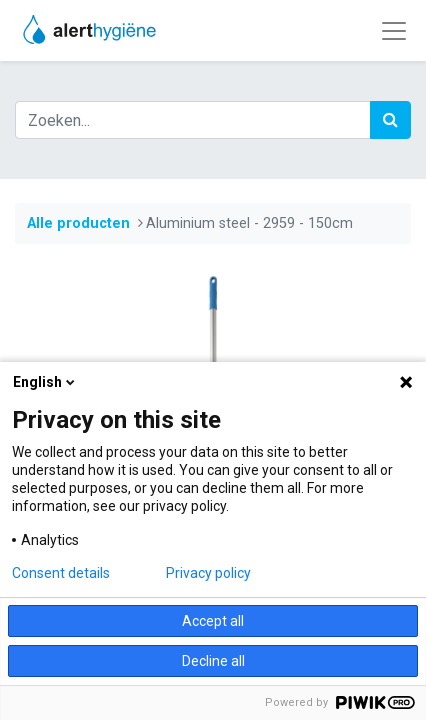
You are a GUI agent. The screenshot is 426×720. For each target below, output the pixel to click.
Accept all (213, 621)
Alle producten (78, 223)
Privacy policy (208, 573)
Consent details (61, 573)
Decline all (213, 661)
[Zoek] (390, 120)
